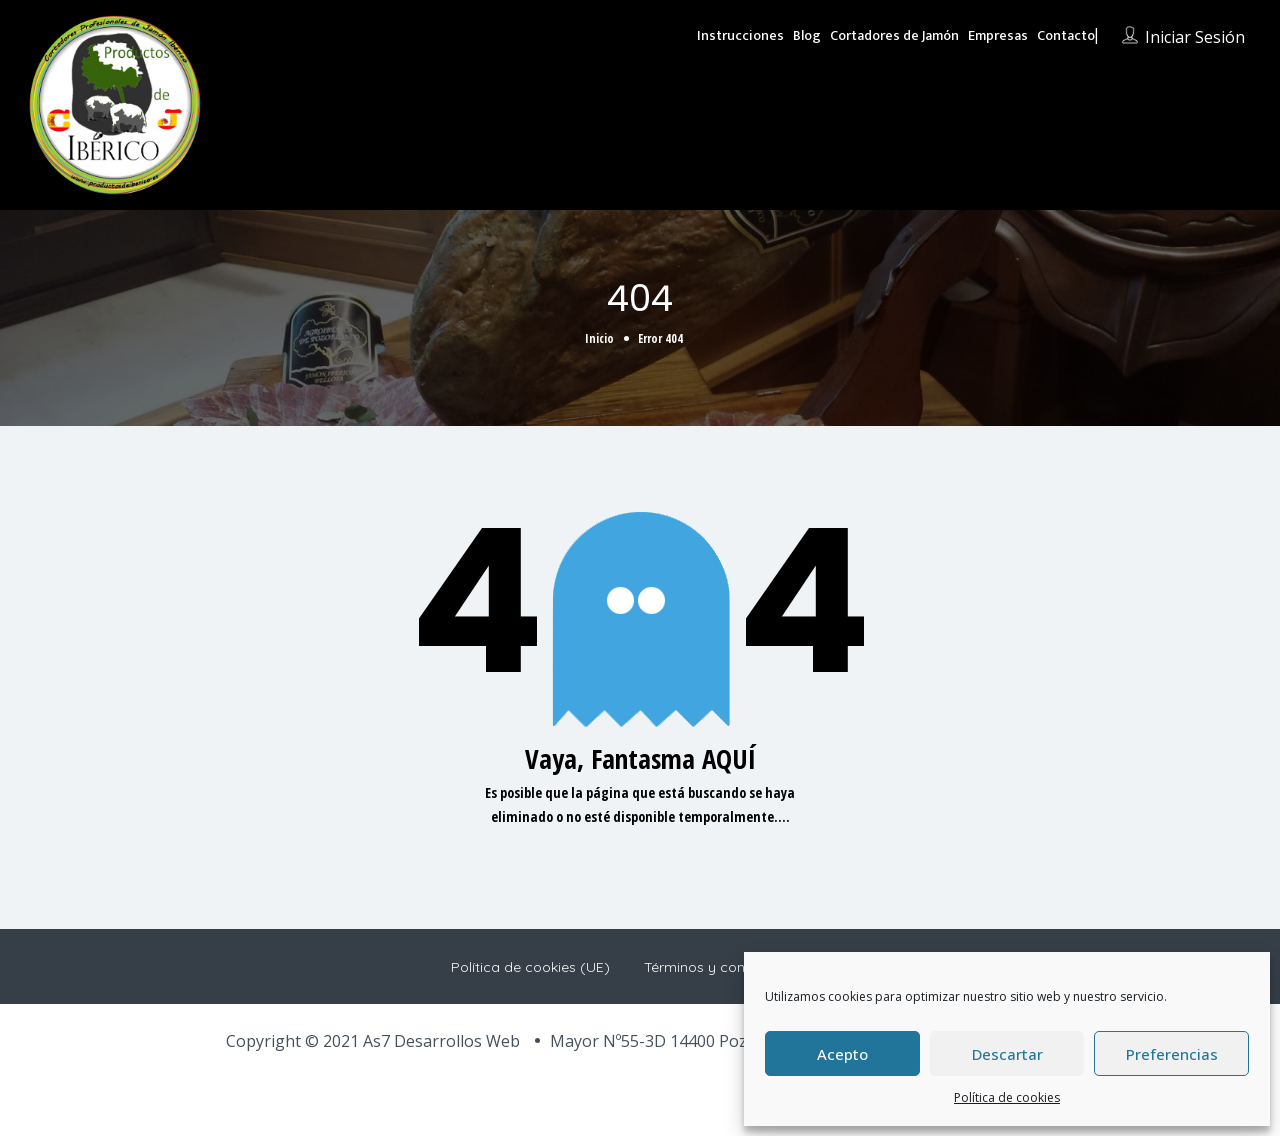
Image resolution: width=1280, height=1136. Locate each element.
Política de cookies (1007, 1097)
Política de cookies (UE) (530, 967)
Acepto (842, 1054)
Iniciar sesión (1195, 37)
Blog (807, 35)
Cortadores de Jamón (894, 35)
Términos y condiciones (722, 967)
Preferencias (1172, 1054)
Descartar (1007, 1054)
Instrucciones (740, 35)
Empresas (998, 35)
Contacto (1066, 35)
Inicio (599, 338)
